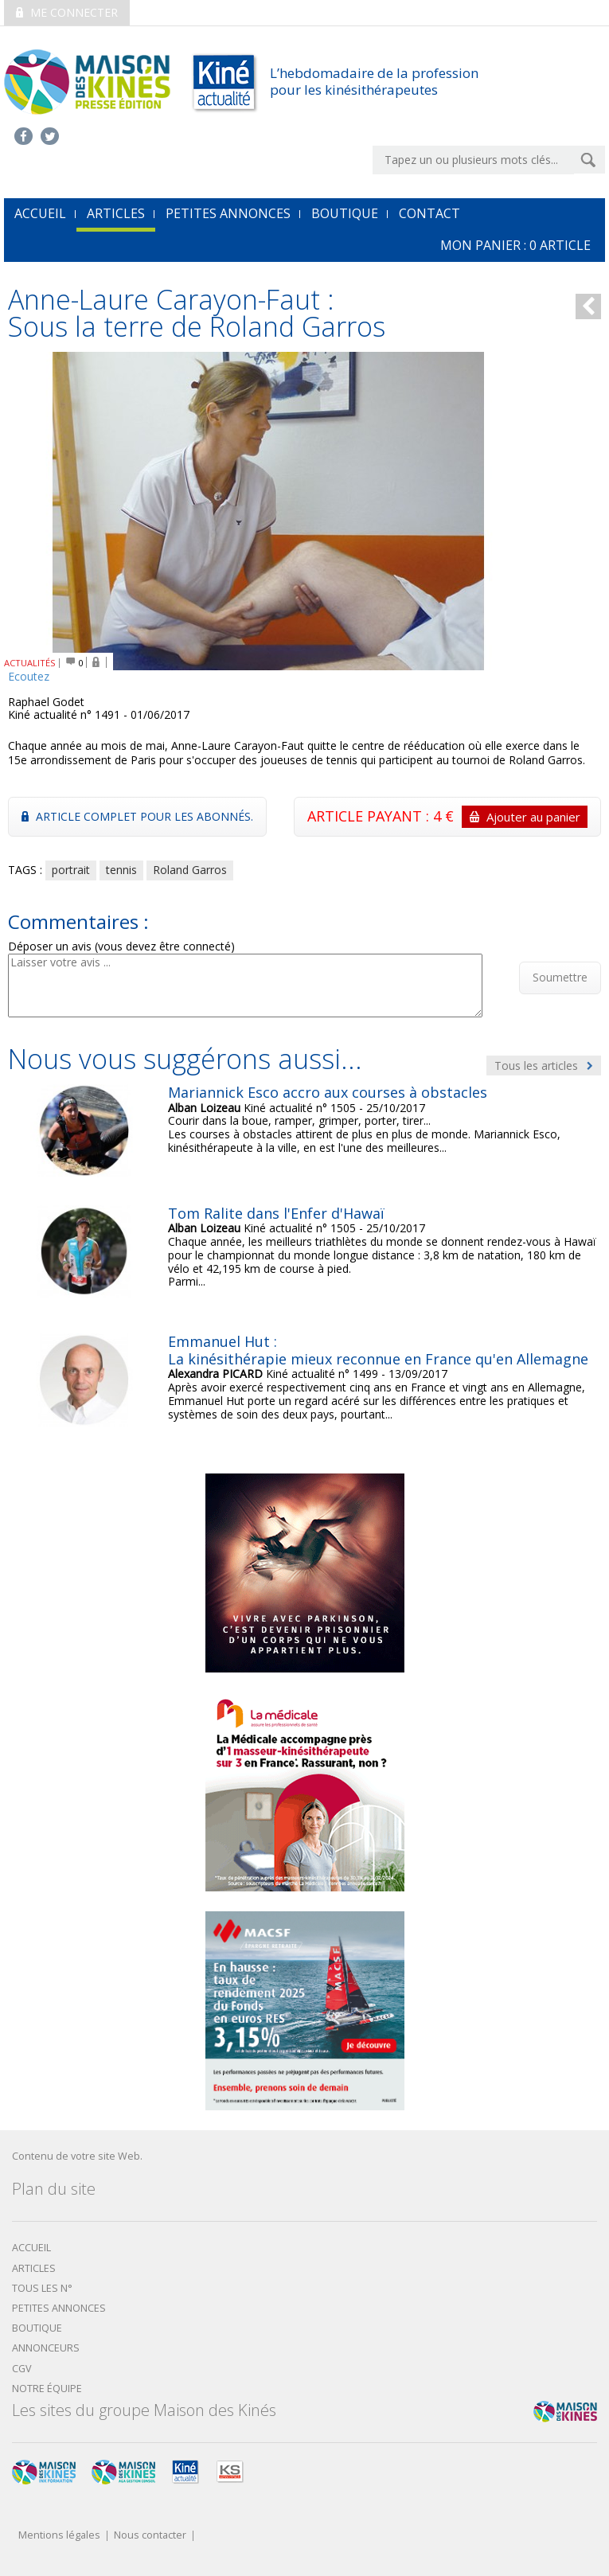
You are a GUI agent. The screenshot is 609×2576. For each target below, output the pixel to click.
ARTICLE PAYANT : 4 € (447, 817)
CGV (22, 2368)
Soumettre (560, 977)
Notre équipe (47, 2388)
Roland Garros (190, 869)
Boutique (344, 213)
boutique (37, 2328)
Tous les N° (42, 2288)
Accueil (31, 2247)
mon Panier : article (515, 245)
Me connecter (67, 12)
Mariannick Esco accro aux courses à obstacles (327, 1092)
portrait (71, 869)
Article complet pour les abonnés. (137, 816)
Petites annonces (228, 213)
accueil (40, 213)
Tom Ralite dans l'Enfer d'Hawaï (276, 1213)
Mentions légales (59, 2536)
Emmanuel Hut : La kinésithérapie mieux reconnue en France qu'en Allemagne (378, 1350)
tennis (121, 869)
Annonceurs (46, 2348)
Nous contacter (150, 2536)
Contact (429, 213)
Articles (116, 213)
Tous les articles (543, 1065)
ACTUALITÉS (30, 663)
